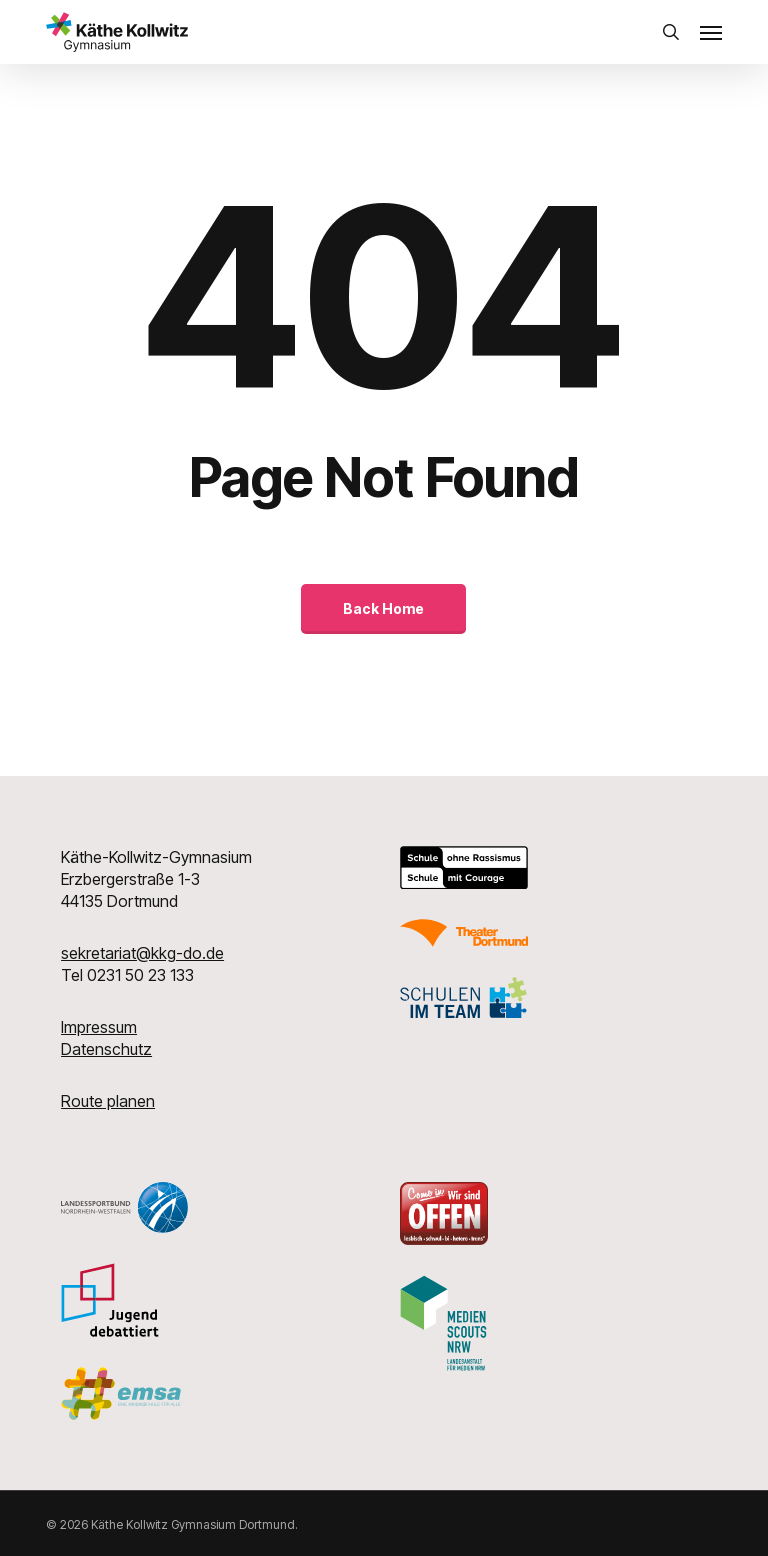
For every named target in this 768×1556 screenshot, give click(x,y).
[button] (711, 32)
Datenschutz (106, 1049)
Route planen (108, 1101)
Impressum (99, 1027)
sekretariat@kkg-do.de (142, 953)
